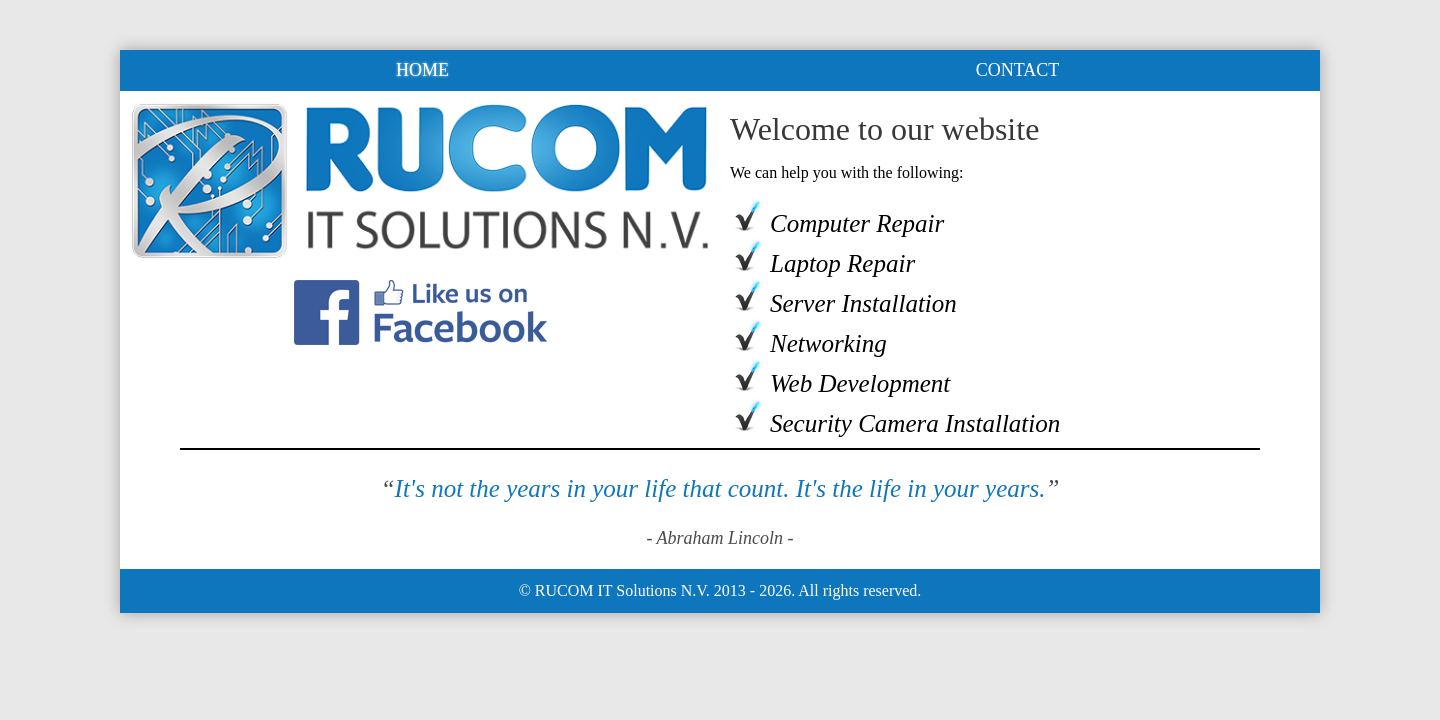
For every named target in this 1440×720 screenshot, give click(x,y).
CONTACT (1018, 70)
